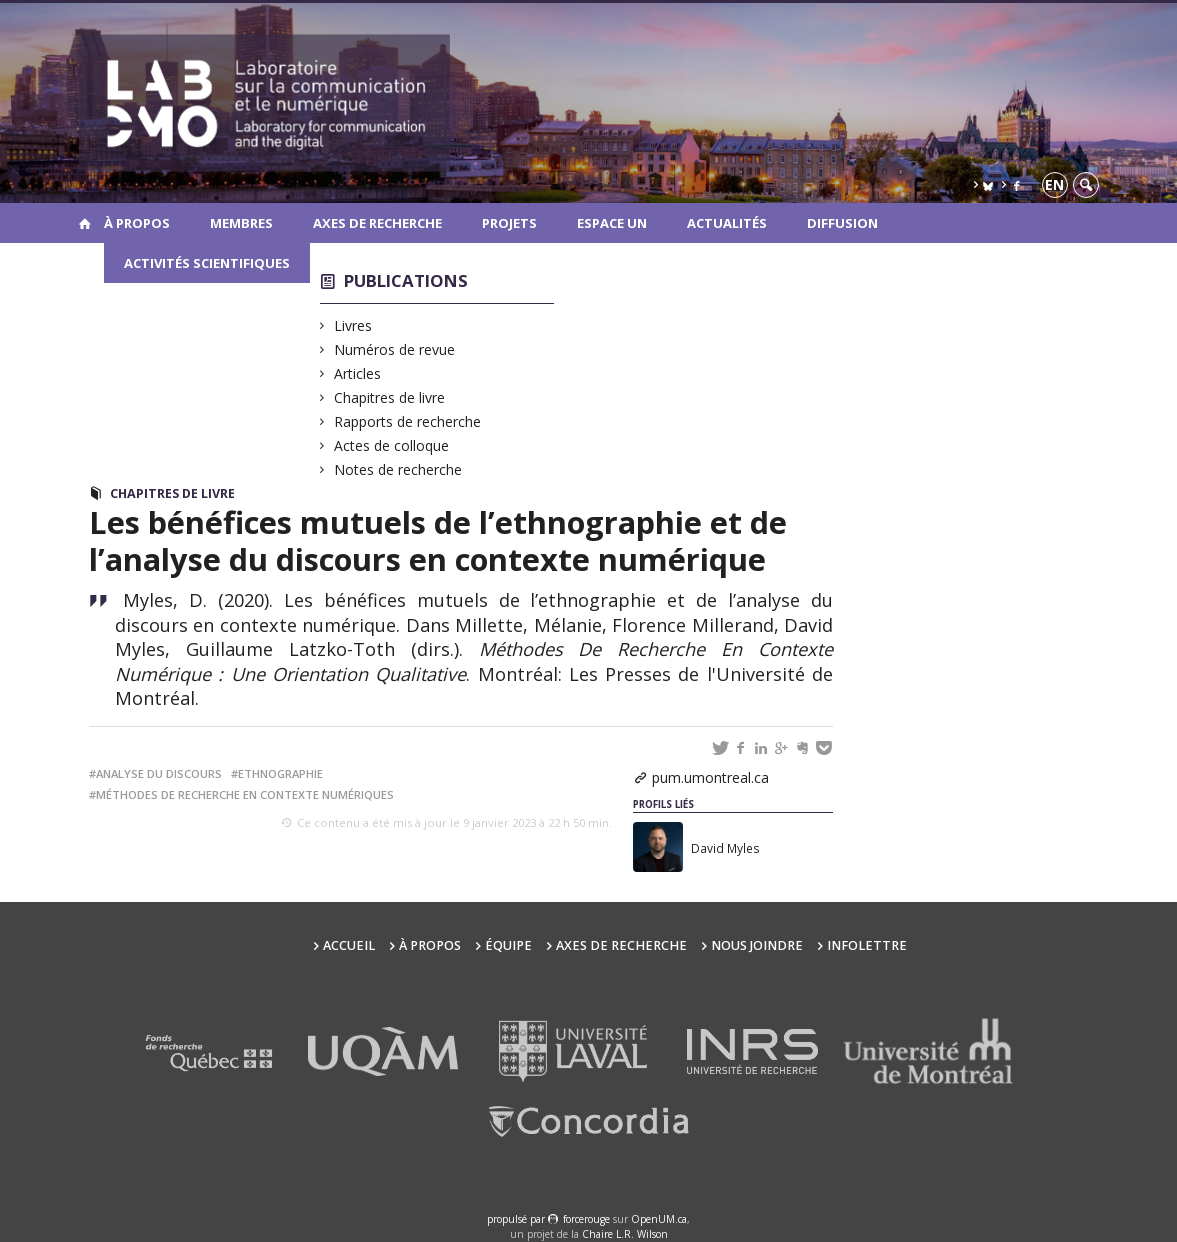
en (1054, 184)
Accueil (349, 945)
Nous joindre (757, 945)
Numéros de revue (395, 349)
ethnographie (280, 773)
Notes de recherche (398, 469)
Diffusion (842, 223)
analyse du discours (159, 773)
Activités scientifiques (207, 263)
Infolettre (867, 945)
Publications (406, 280)
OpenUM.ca (659, 1219)
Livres (353, 325)
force (586, 1219)
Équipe (508, 945)
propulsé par (517, 1219)
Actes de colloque (392, 445)
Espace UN (612, 223)
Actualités (727, 223)
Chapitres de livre (390, 397)
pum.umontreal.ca (710, 777)
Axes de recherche (377, 223)
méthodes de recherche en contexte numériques (245, 794)
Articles (358, 373)
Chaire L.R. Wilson (625, 1234)
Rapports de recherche (408, 421)
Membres (241, 223)
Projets (509, 223)
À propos (137, 223)
